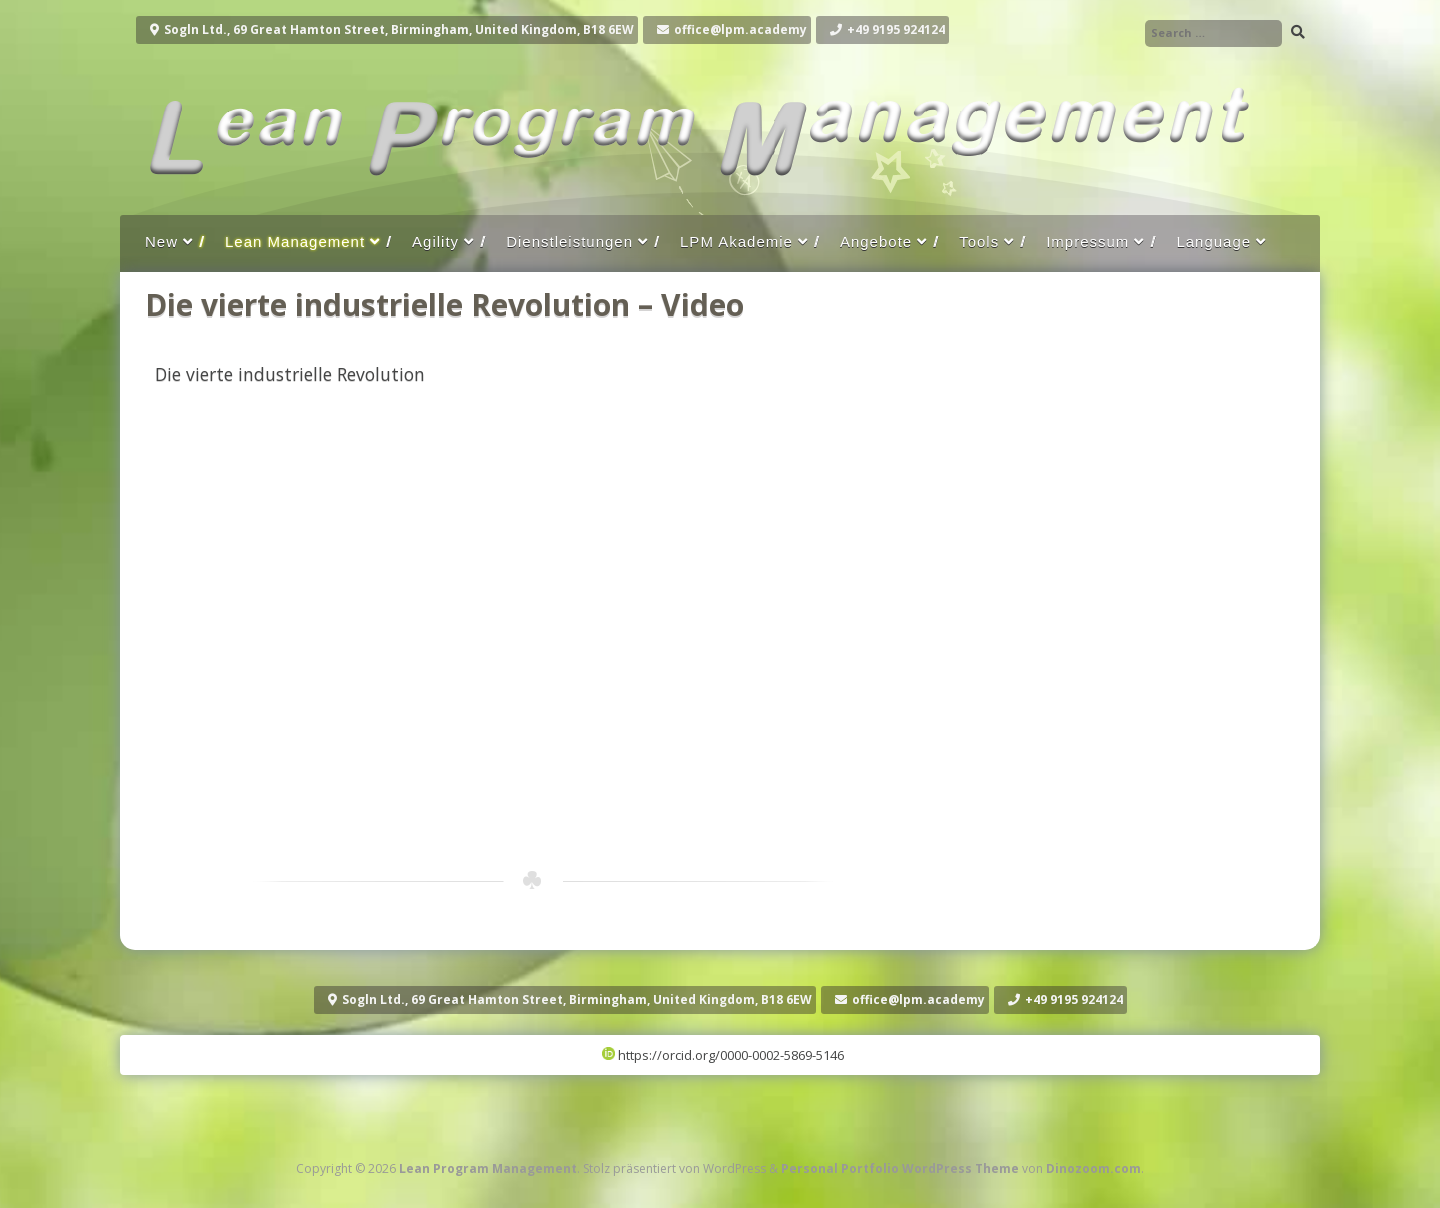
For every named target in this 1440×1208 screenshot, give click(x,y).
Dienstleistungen (569, 241)
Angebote (876, 241)
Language (1213, 241)
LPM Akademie (736, 241)
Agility (435, 241)
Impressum (1087, 241)
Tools (979, 241)
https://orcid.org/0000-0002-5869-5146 (723, 1055)
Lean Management (295, 241)
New (161, 241)
